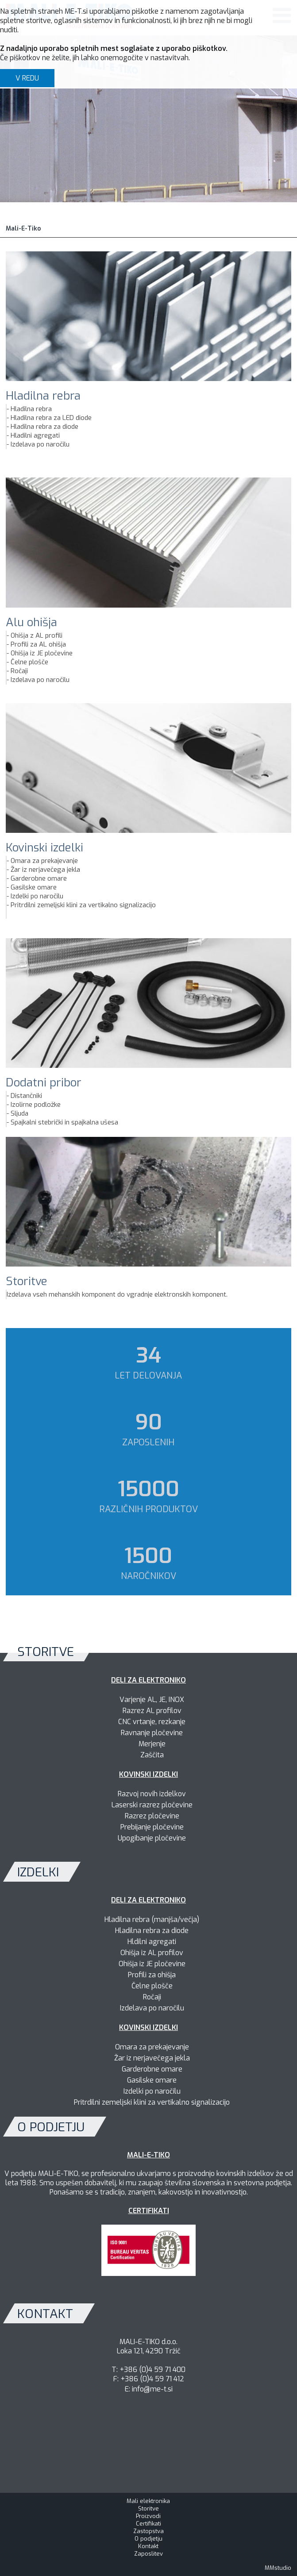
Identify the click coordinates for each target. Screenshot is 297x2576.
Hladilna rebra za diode (44, 426)
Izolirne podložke (36, 1104)
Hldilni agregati (151, 1941)
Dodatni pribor (43, 1082)
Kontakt (148, 2546)
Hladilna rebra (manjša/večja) (151, 1919)
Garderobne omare (39, 878)
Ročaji (19, 670)
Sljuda (19, 1113)
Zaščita (152, 1755)
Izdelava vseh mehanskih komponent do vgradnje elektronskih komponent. (117, 1294)
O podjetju (148, 2538)
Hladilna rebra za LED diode (51, 417)
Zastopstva (148, 2531)
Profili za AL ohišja (38, 644)
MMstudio (278, 2568)
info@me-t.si (152, 2389)
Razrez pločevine (152, 1816)
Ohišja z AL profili (36, 635)
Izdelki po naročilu (37, 896)
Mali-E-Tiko (23, 228)
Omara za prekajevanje (44, 860)
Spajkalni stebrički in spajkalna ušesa (64, 1122)
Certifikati (148, 2523)
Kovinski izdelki (44, 847)
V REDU (27, 78)
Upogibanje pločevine (152, 1838)
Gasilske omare (34, 887)
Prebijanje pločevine (152, 1827)
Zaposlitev (148, 2553)
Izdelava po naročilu (40, 444)
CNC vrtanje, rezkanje (151, 1721)
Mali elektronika (148, 2501)
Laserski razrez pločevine (152, 1805)
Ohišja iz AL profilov (151, 1952)
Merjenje (152, 1743)
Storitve (26, 1281)
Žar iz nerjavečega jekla (45, 869)
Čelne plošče (29, 662)
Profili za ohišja (152, 1974)
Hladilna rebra (43, 396)
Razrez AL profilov (152, 1710)
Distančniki (26, 1095)
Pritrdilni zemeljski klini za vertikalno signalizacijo (83, 905)
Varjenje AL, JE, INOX (152, 1699)
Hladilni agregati (35, 435)
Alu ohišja (31, 622)
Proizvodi (148, 2516)
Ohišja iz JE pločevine (42, 653)
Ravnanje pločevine (152, 1732)
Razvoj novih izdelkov (152, 1793)
